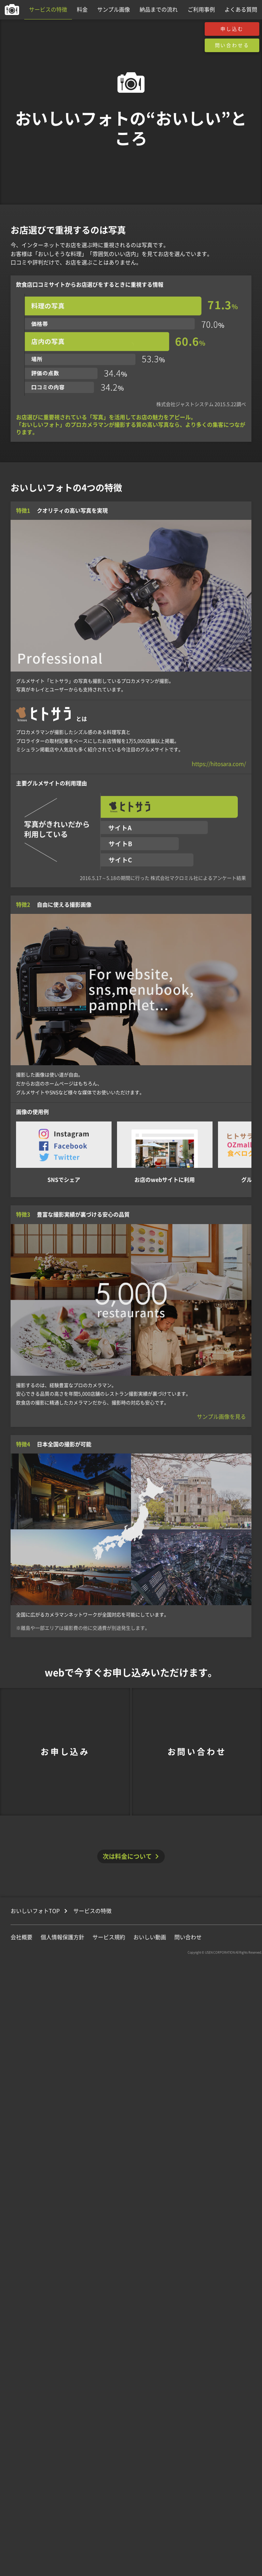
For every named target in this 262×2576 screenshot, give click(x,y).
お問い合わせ (197, 1752)
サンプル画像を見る (221, 1416)
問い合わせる (232, 45)
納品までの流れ (159, 9)
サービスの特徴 (48, 9)
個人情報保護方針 (62, 1937)
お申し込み (65, 1752)
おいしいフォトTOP (35, 1911)
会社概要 (21, 1937)
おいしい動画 (149, 1937)
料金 (82, 9)
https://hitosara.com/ (219, 764)
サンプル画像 (113, 9)
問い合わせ (188, 1937)
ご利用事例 (201, 9)
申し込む (231, 29)
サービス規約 (108, 1937)
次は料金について (127, 1856)
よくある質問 (240, 9)
